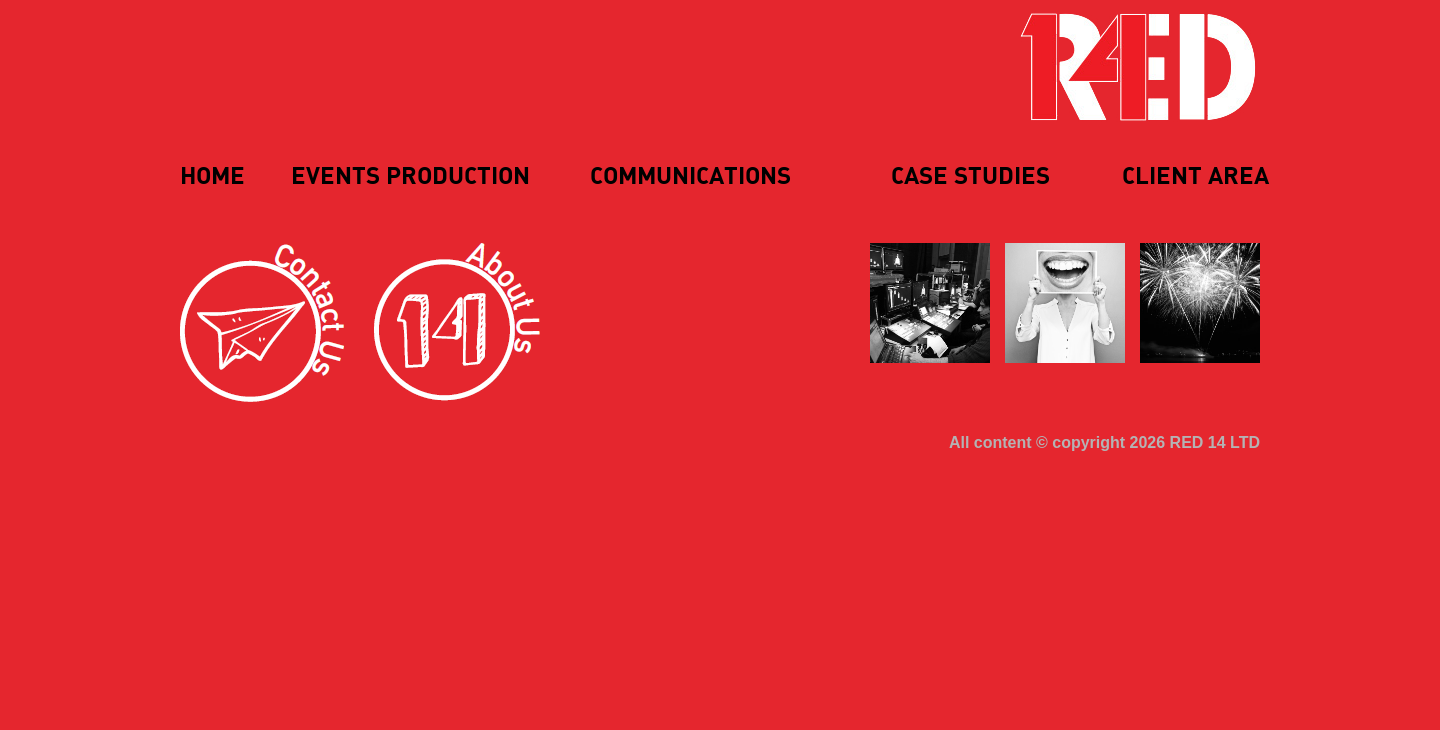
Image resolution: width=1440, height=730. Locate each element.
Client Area (1195, 176)
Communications (690, 176)
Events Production (410, 176)
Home (212, 176)
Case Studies (970, 176)
